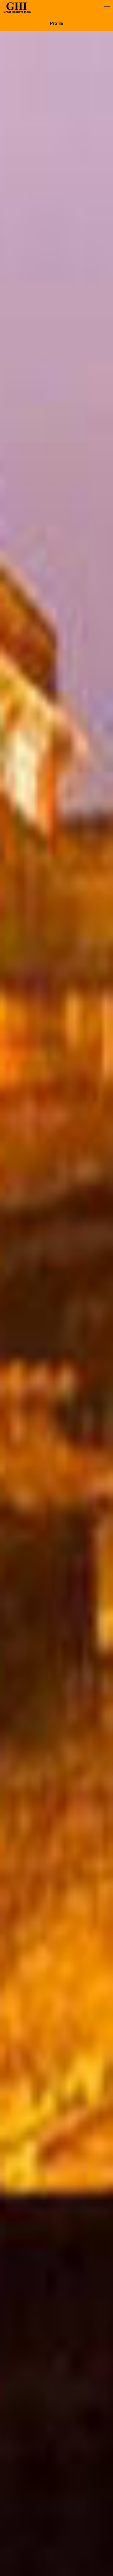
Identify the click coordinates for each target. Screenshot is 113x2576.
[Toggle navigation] (107, 6)
